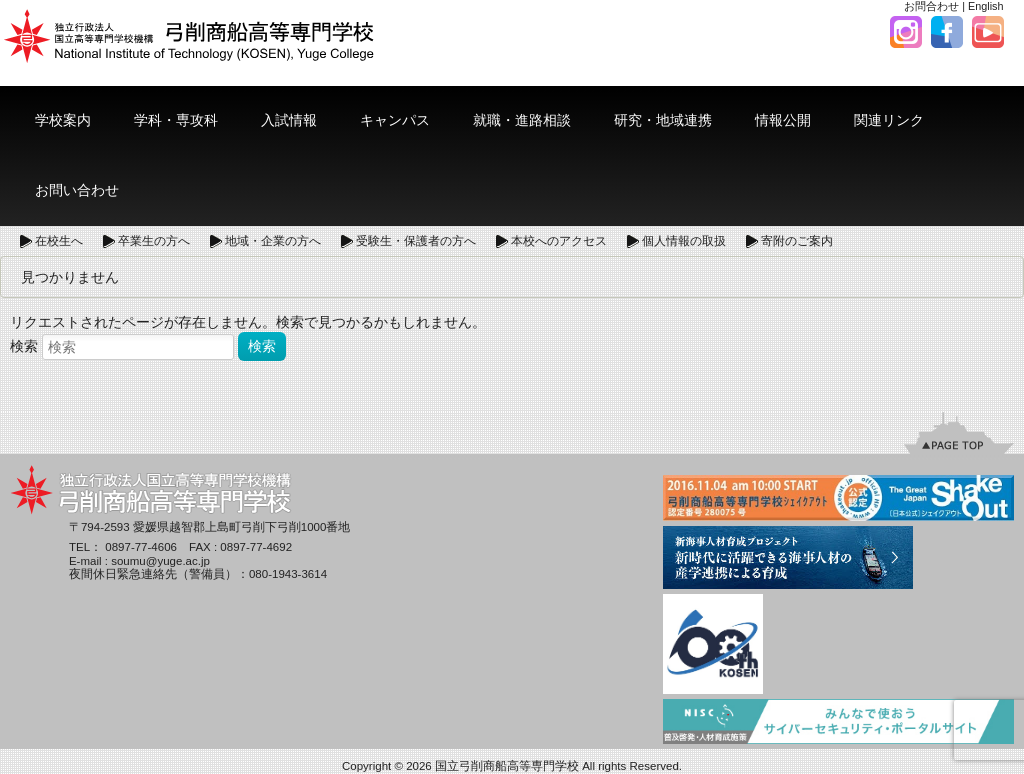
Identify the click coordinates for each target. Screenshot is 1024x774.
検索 (24, 346)
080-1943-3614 (288, 574)
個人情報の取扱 (684, 241)
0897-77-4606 (141, 547)
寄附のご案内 (797, 241)
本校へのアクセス (559, 241)
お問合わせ (931, 6)
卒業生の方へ (154, 241)
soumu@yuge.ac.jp (160, 561)
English (985, 6)
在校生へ (59, 241)
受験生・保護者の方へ (416, 241)
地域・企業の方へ (273, 241)
